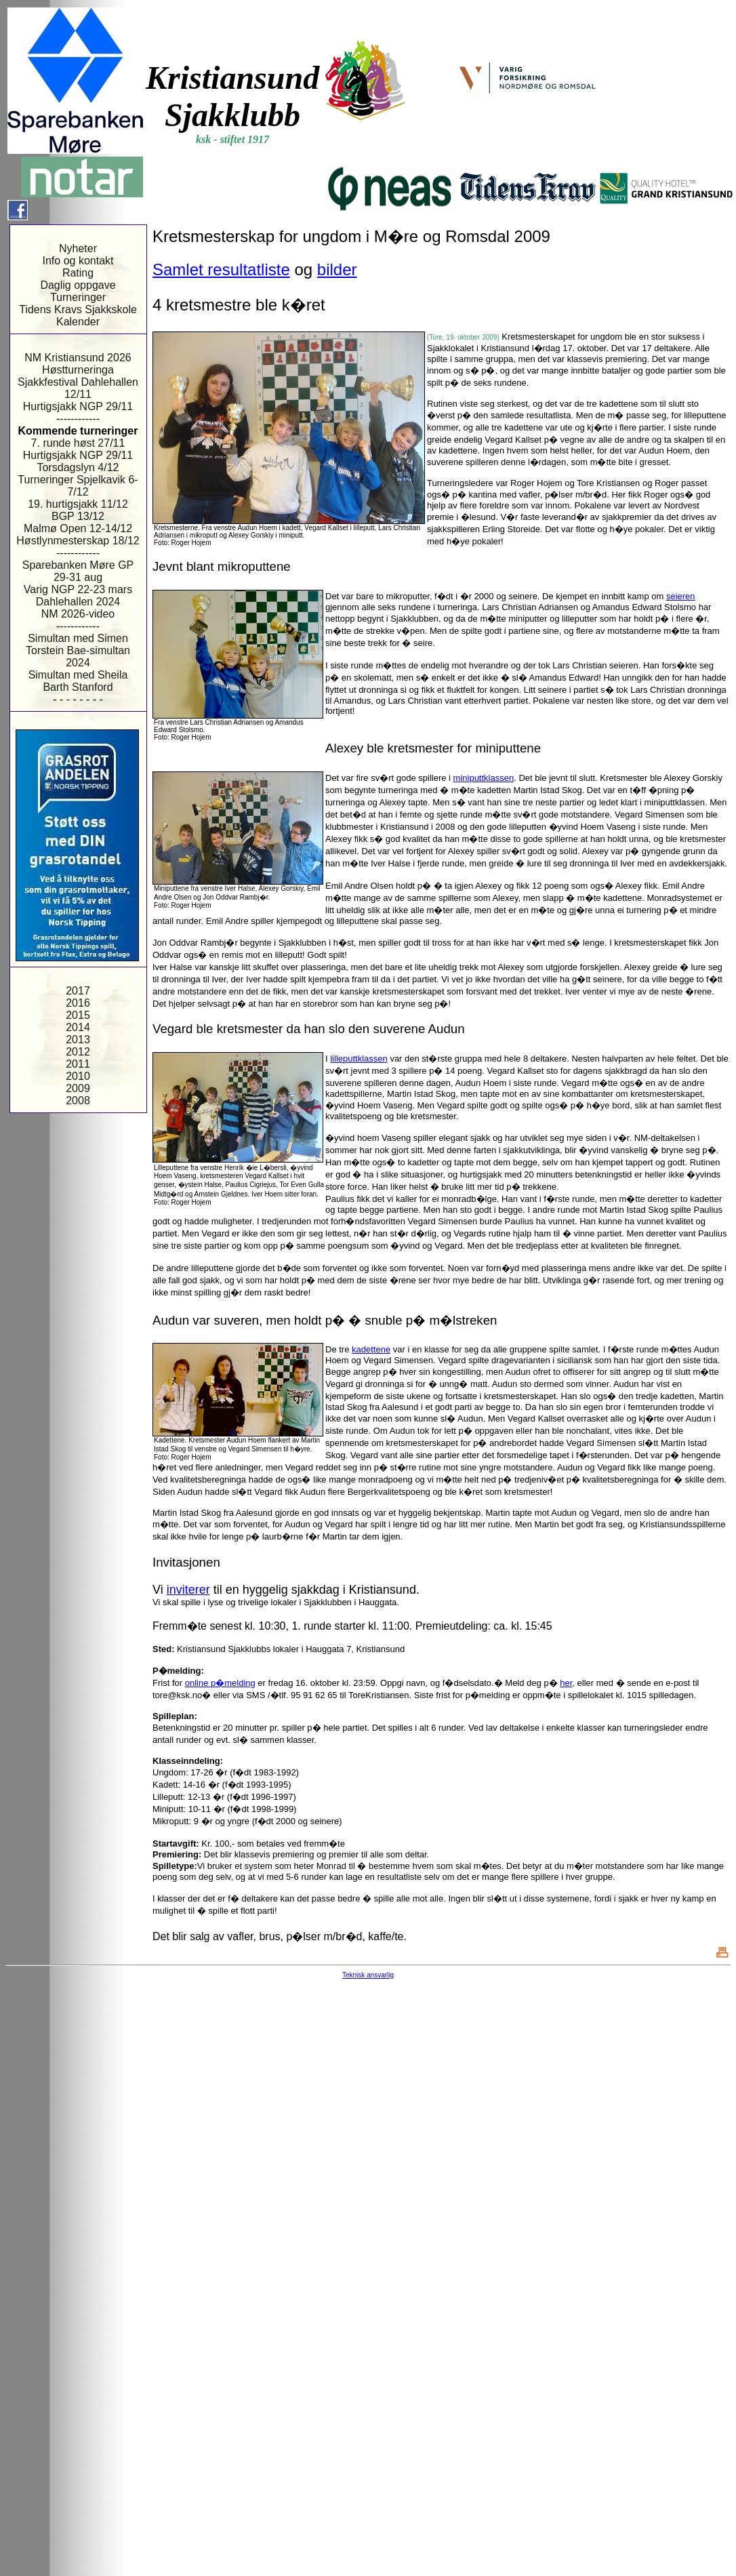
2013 (78, 1039)
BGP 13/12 (78, 516)
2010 (78, 1076)
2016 (78, 1003)
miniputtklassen (483, 778)
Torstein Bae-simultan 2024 (78, 656)
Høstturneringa (78, 370)
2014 (78, 1027)
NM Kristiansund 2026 (77, 357)
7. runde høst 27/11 (78, 443)
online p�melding (220, 1683)
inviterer (188, 1589)
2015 (78, 1015)
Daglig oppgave (77, 285)
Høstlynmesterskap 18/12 (77, 540)
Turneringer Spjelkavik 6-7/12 (78, 486)
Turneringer (78, 297)
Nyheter (78, 248)
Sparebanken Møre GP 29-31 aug (78, 571)
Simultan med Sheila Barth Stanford (78, 681)
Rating (78, 273)
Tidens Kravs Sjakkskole (78, 309)
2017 (78, 991)
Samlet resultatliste (221, 269)
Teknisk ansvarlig (368, 1975)
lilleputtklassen (359, 1058)
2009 (78, 1088)
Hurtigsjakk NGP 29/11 (78, 406)
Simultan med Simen (78, 638)
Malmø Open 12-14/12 (78, 528)
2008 (78, 1100)
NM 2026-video (78, 614)
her (566, 1683)
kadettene (371, 1349)
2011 (78, 1064)
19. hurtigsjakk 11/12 (78, 504)
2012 (78, 1052)
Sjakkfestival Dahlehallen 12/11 (78, 388)
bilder (337, 269)
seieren (680, 596)
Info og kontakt (78, 260)
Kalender (78, 321)
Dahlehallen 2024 (78, 601)
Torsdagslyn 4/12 (78, 467)
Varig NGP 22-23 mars (78, 589)
